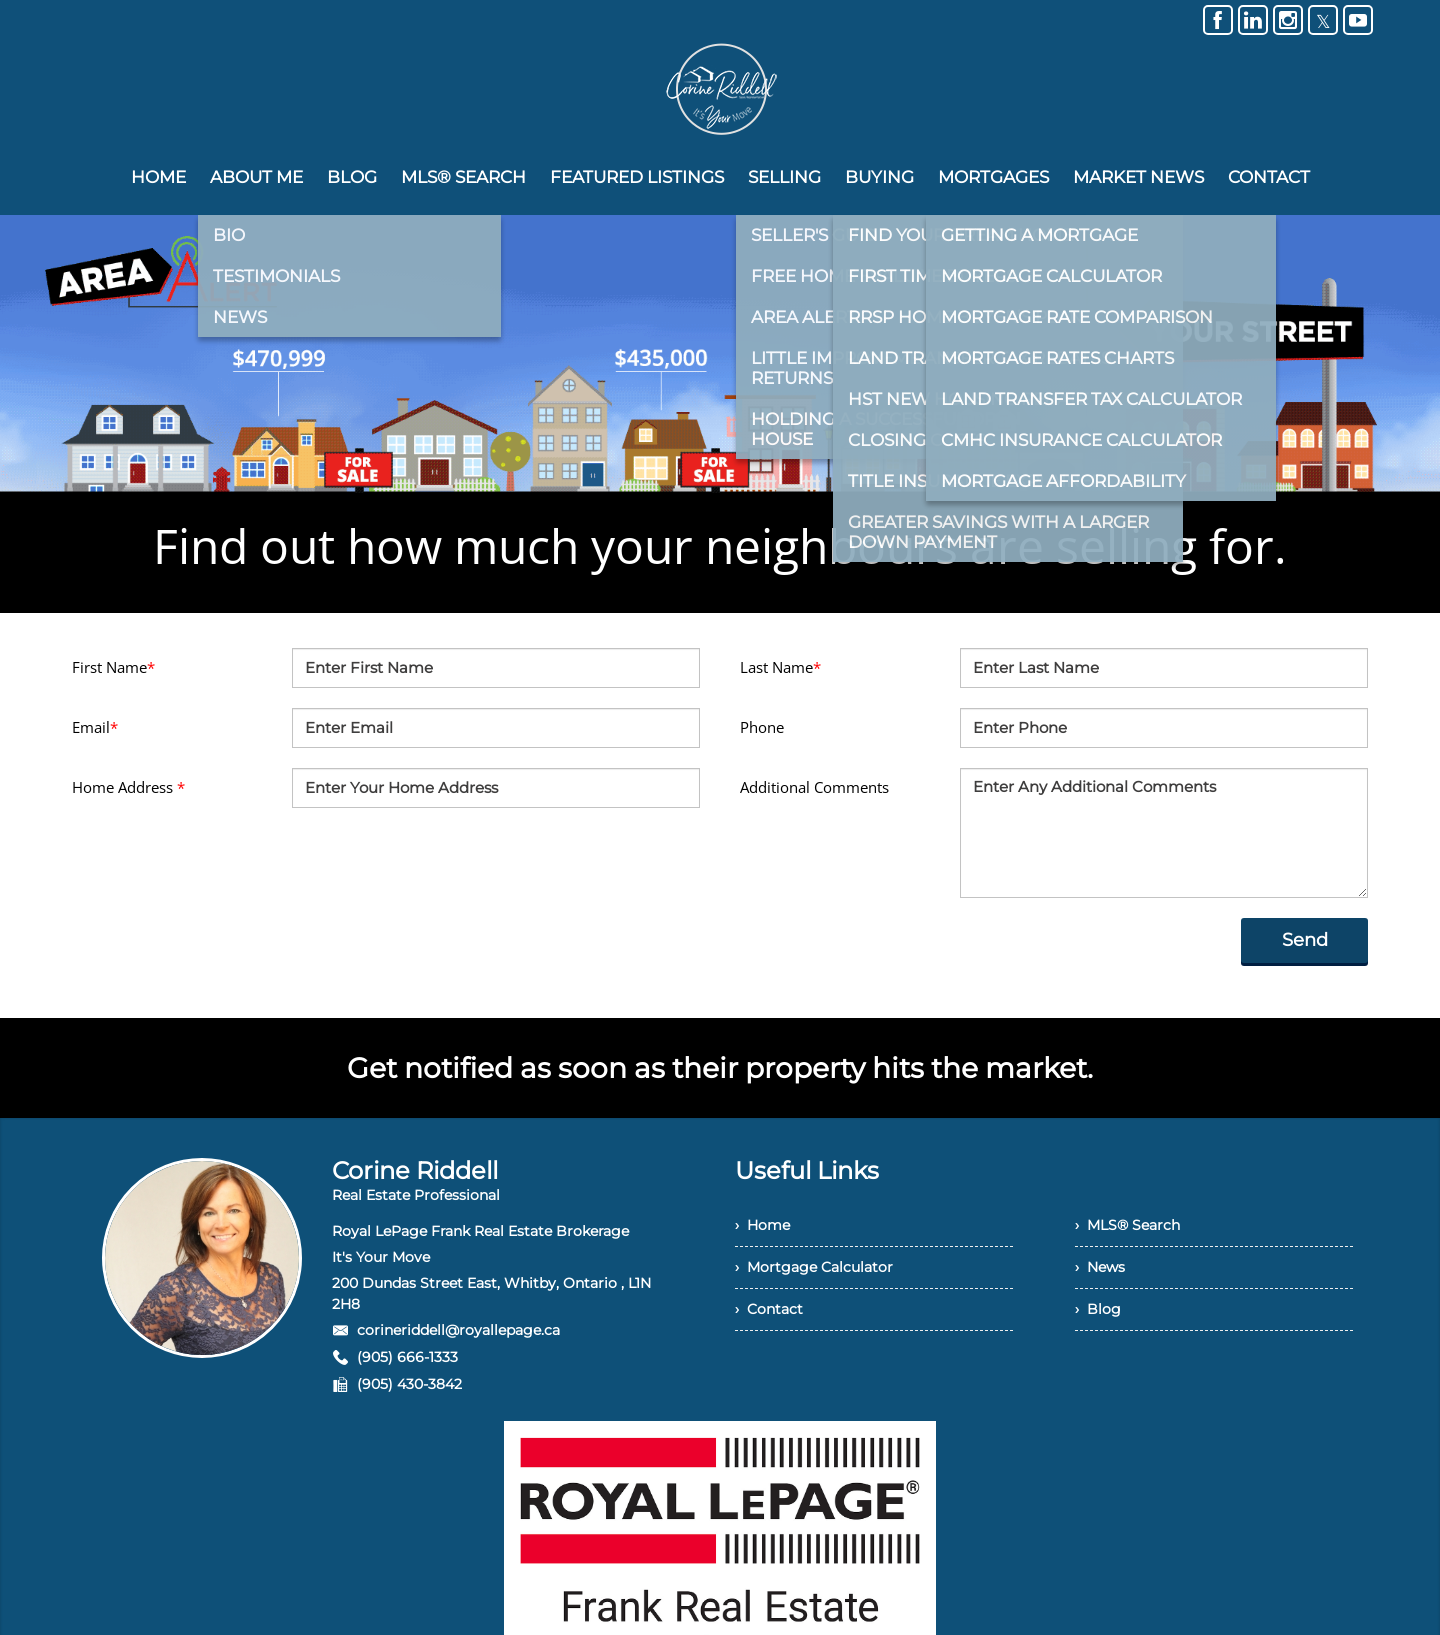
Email (95, 727)
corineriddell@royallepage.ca (458, 1330)
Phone (762, 727)
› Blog (1098, 1309)
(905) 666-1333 (407, 1357)
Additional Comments (814, 787)
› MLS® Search (1127, 1225)
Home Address (128, 787)
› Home (762, 1225)
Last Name (780, 667)
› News (1100, 1267)
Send (1305, 940)
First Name (113, 667)
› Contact (769, 1309)
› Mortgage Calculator (814, 1267)
